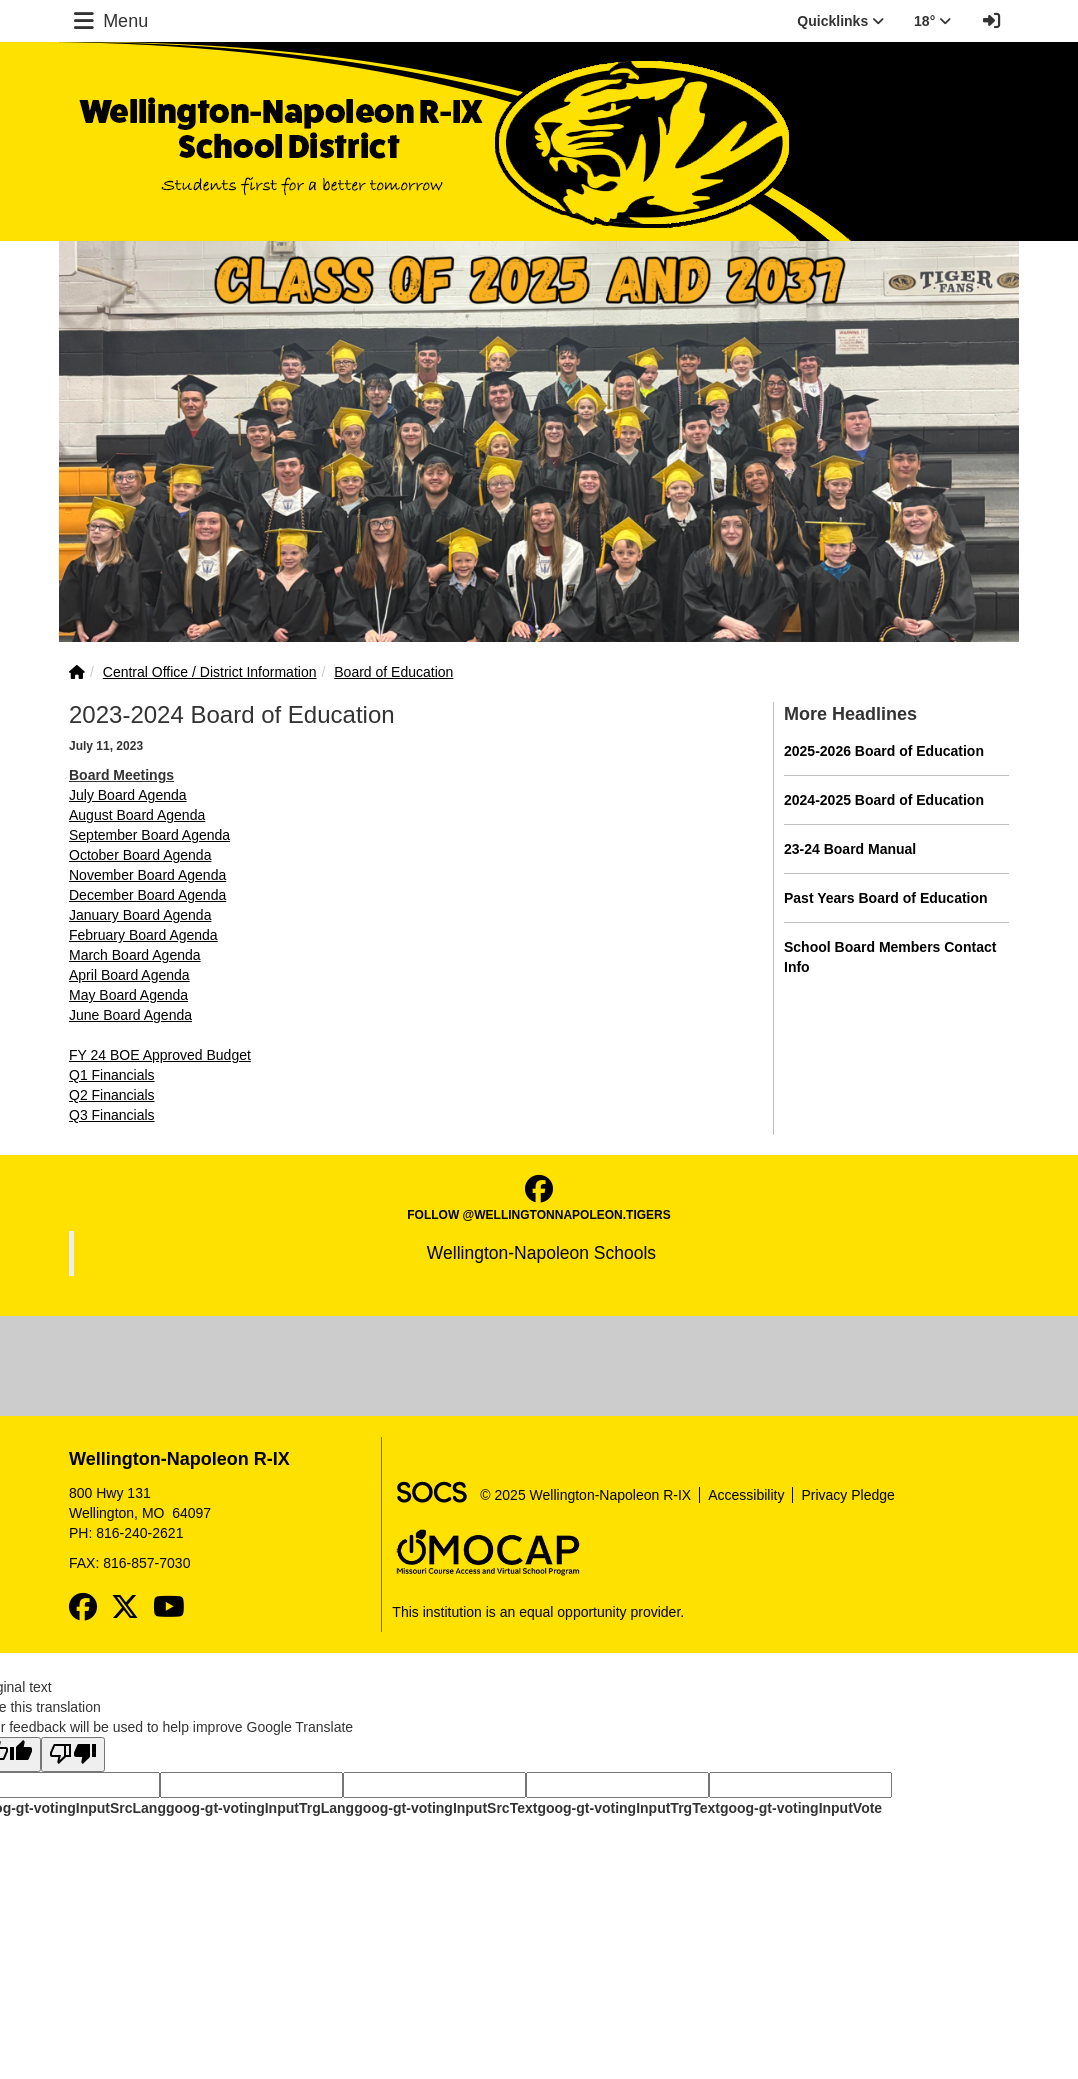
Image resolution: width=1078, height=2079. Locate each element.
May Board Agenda (128, 995)
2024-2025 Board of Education (884, 800)
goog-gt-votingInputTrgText (628, 1808)
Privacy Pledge (847, 1495)
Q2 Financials (112, 1095)
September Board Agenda (149, 835)
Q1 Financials (112, 1075)
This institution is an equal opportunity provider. (538, 1612)
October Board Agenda (140, 855)
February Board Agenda (143, 935)
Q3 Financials (112, 1115)
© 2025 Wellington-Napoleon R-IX (585, 1495)
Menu (109, 21)
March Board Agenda (135, 955)
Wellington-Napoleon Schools (541, 1253)
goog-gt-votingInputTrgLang (260, 1808)
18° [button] (932, 21)
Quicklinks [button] (840, 21)
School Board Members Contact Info (890, 957)
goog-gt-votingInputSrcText (445, 1808)
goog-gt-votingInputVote (801, 1808)
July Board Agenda (128, 795)
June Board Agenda (130, 1015)
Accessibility (746, 1495)
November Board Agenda (147, 875)
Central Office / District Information (210, 672)
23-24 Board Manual (850, 849)
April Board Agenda (129, 975)
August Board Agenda (137, 815)
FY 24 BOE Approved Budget (160, 1055)
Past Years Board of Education (886, 898)
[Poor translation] (73, 1754)
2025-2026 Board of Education (884, 751)
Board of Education (393, 672)
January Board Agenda (140, 915)
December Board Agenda (147, 895)
